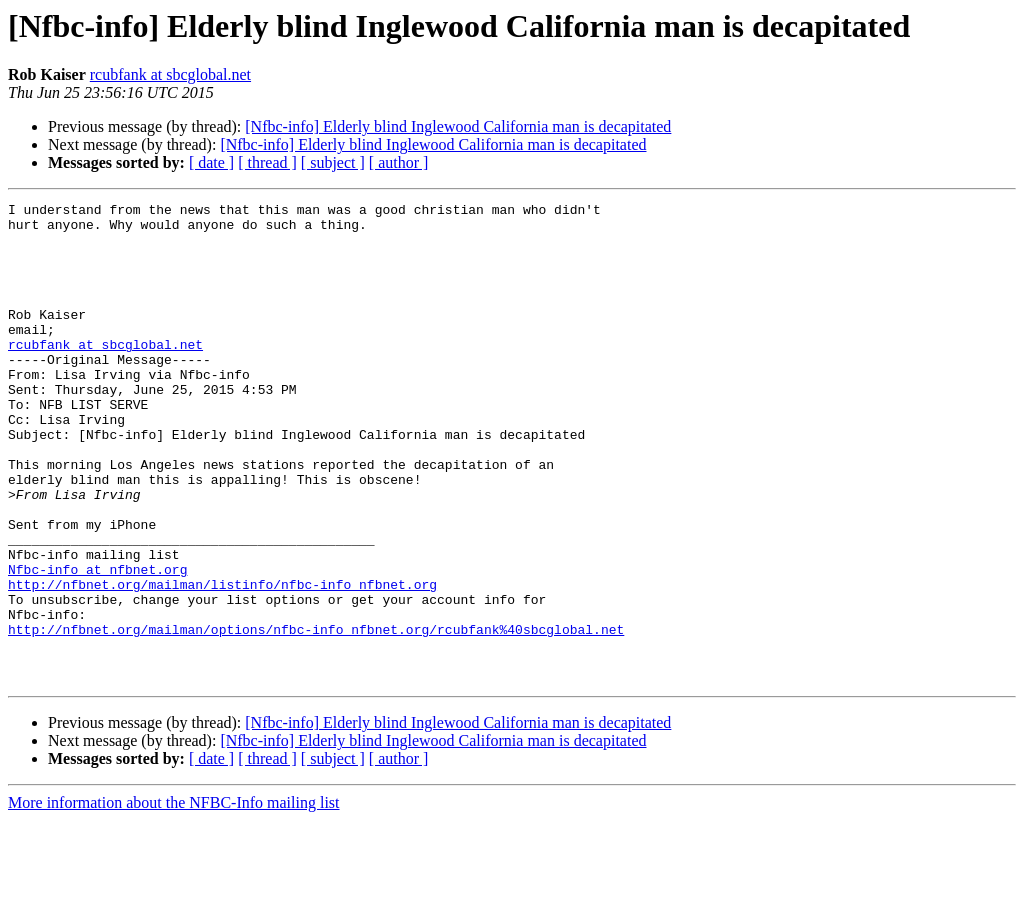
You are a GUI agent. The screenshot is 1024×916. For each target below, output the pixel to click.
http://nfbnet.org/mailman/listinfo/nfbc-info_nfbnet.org (222, 662)
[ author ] (399, 162)
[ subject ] (333, 162)
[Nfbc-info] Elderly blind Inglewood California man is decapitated (458, 126)
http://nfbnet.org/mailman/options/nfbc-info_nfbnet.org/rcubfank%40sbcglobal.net (316, 716)
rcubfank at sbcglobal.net (170, 74)
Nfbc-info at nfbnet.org (97, 644)
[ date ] (211, 162)
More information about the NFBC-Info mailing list (174, 898)
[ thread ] (267, 162)
